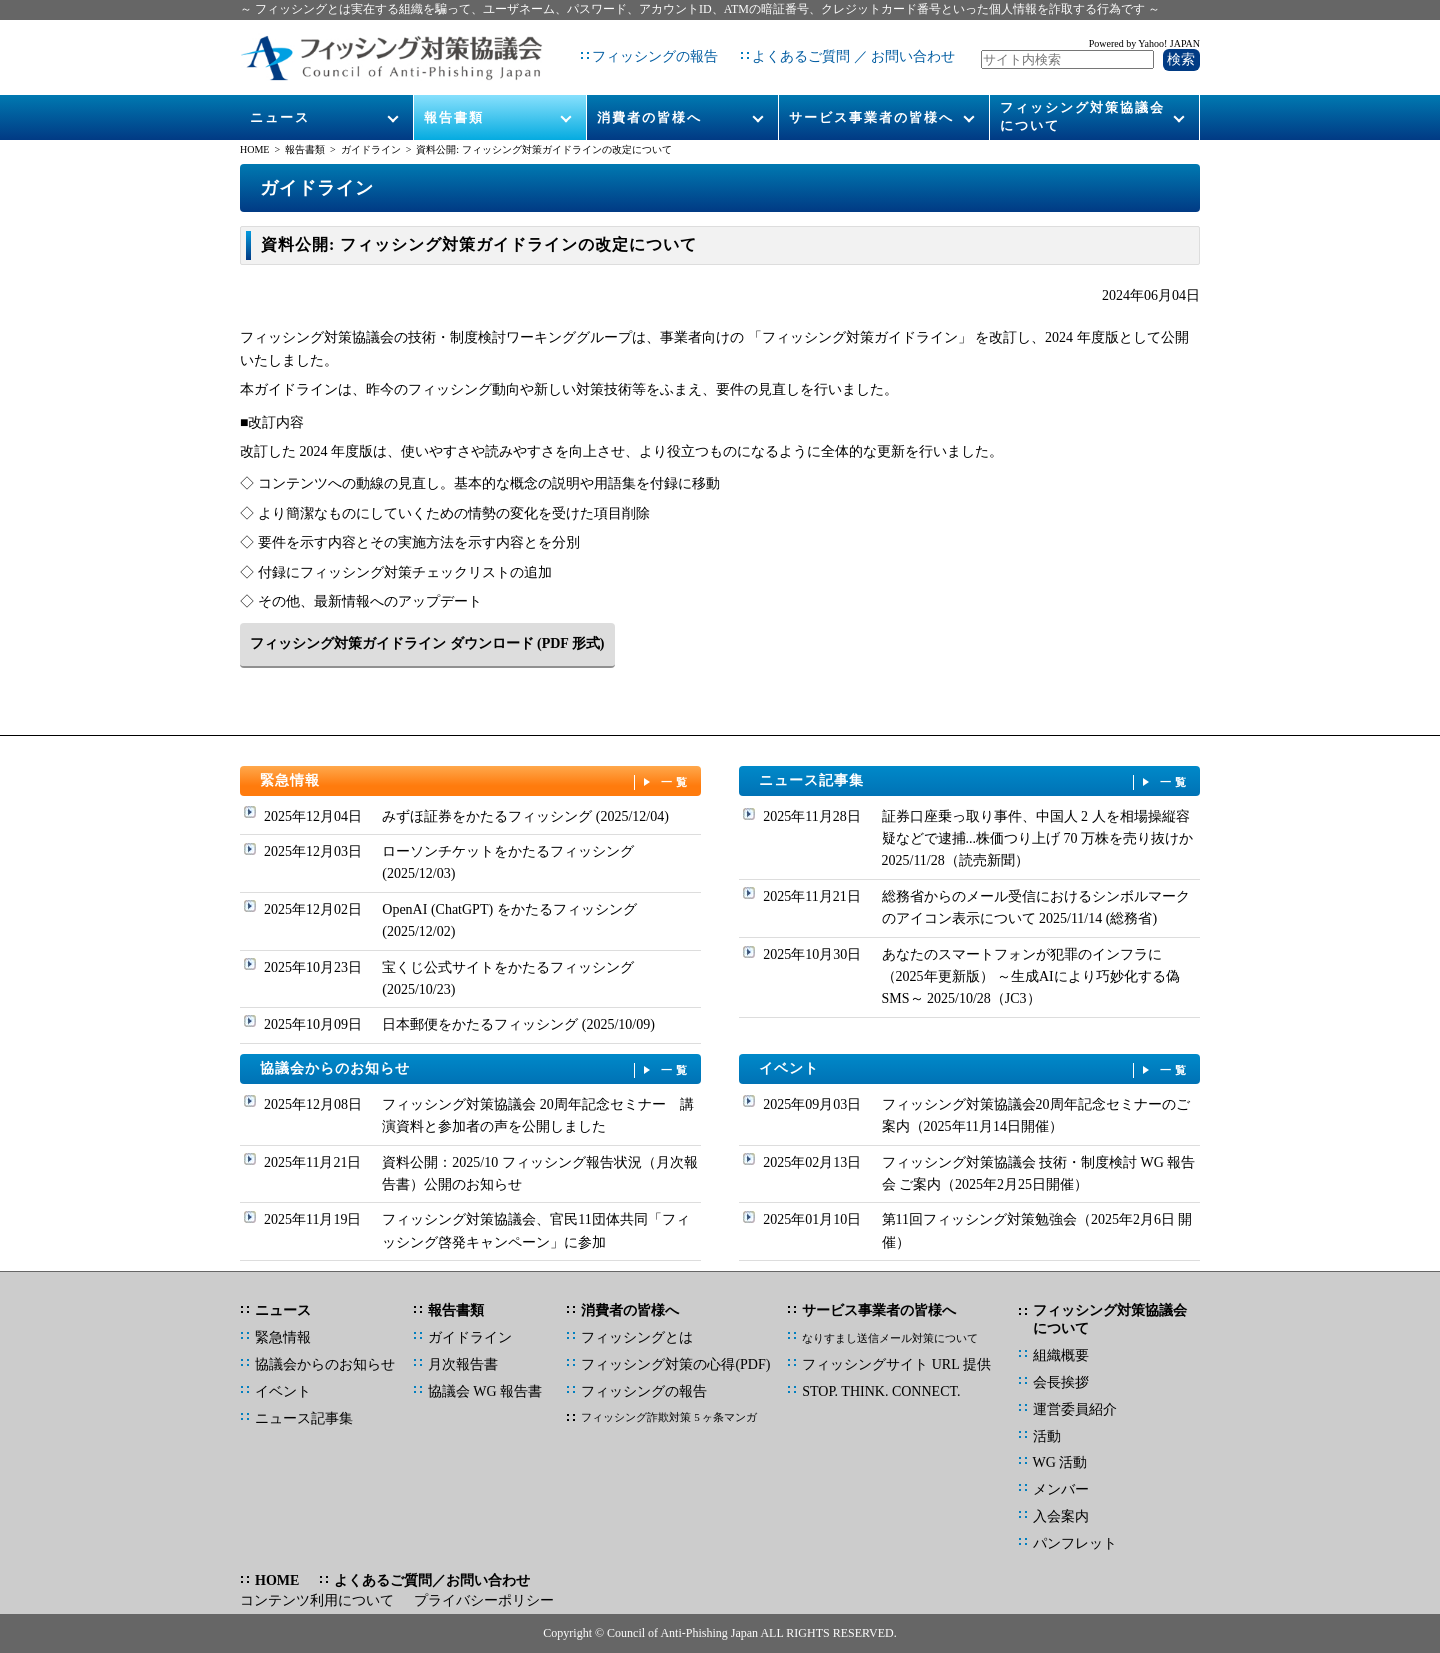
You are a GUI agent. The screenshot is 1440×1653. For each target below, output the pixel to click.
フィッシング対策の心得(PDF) (675, 1364)
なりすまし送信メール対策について (890, 1338)
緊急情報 (476, 781)
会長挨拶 (1061, 1382)
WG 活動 (1060, 1462)
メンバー (1061, 1489)
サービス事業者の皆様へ (871, 101)
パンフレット (1075, 1543)
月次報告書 (463, 1364)
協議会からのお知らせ (476, 1069)
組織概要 (1061, 1355)
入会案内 (1061, 1516)
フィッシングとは (637, 1337)
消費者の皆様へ (649, 101)
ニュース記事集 (975, 781)
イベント (975, 1069)
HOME (254, 149)
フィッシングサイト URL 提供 (896, 1364)
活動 (1047, 1436)
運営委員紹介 (1075, 1409)
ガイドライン (371, 149)
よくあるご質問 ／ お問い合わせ (845, 49)
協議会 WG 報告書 (485, 1391)
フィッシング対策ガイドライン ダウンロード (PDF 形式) (427, 643)
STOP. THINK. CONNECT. (881, 1391)
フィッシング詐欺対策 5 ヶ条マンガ (669, 1417)
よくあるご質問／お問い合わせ (432, 1580)
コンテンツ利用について (317, 1600)
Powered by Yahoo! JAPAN (1144, 35)
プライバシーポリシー (484, 1600)
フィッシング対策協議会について (1082, 101)
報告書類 (454, 101)
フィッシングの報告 (647, 49)
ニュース (281, 101)
